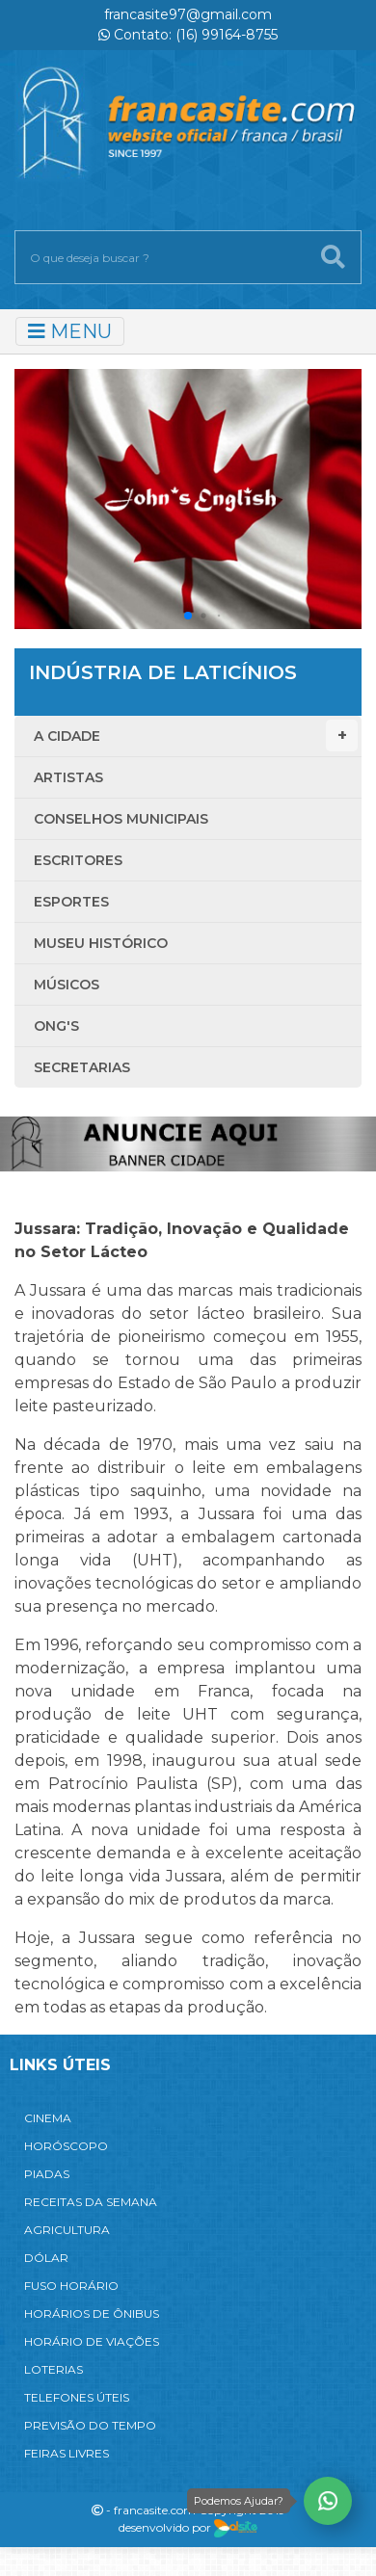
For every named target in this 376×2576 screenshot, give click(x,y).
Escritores (78, 860)
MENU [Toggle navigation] (70, 331)
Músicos (66, 984)
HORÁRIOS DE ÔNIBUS (91, 2313)
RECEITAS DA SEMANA (90, 2202)
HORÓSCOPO (66, 2146)
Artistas (68, 777)
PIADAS (46, 2174)
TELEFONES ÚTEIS (76, 2397)
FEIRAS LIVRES (66, 2453)
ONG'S (56, 1026)
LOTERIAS (53, 2369)
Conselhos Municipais (121, 819)
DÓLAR (46, 2257)
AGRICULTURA (67, 2229)
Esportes (71, 901)
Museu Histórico (101, 943)
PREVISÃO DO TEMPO (90, 2425)
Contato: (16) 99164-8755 (188, 34)
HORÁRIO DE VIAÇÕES (91, 2341)
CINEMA (47, 2118)
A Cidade (196, 735)
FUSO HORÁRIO (71, 2285)
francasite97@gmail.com (188, 14)
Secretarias (82, 1067)
